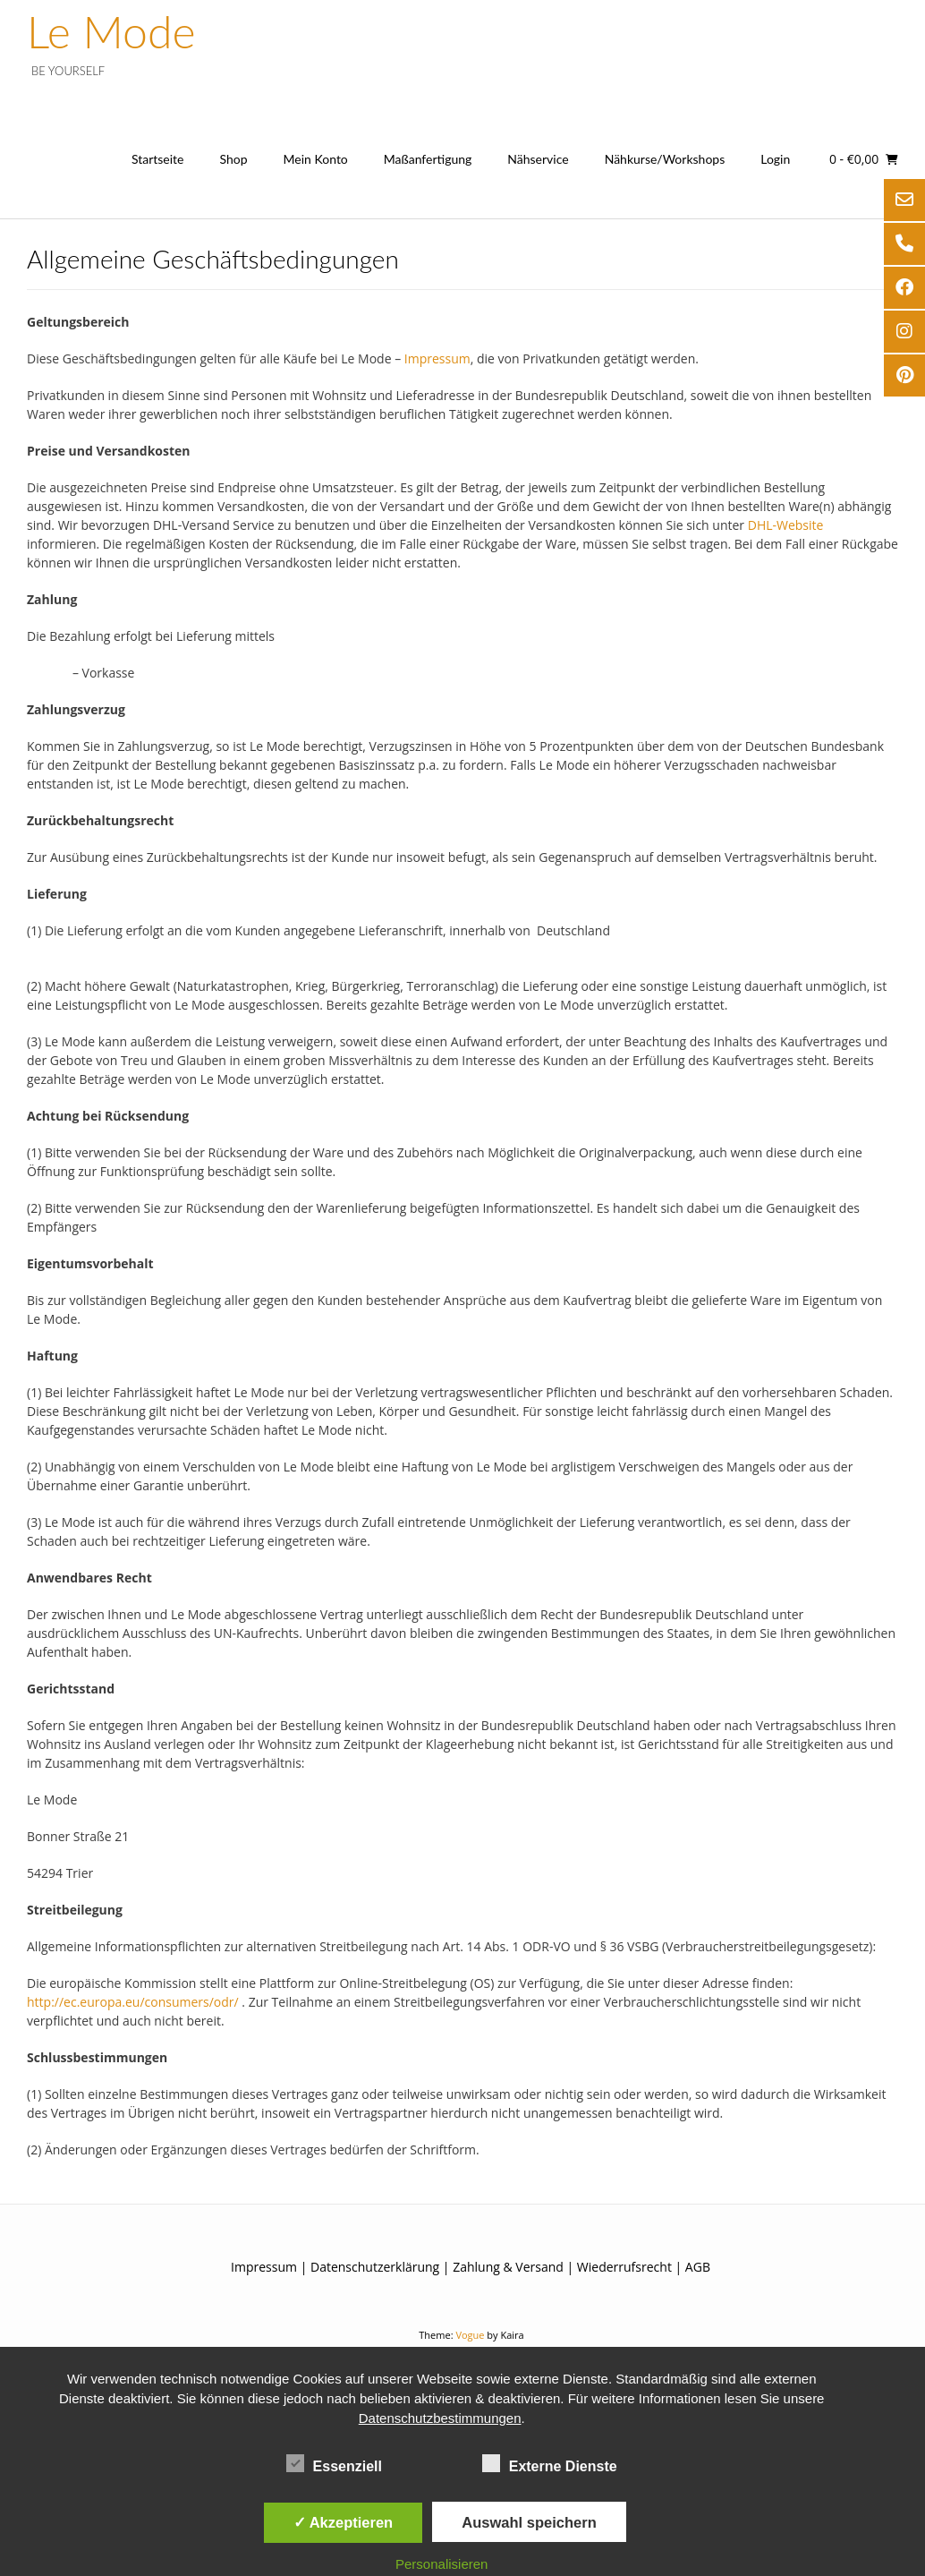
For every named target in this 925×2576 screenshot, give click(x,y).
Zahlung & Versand (508, 2266)
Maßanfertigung (428, 158)
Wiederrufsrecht (624, 2266)
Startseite (158, 158)
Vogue (469, 2334)
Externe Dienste (549, 2463)
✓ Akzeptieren (343, 2522)
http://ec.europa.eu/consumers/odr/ (133, 2001)
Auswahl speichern (529, 2522)
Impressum (437, 358)
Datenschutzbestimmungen (440, 2418)
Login (775, 158)
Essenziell (334, 2463)
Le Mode (111, 31)
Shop (233, 158)
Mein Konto (316, 158)
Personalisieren (441, 2564)
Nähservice (537, 158)
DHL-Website (786, 524)
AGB (697, 2266)
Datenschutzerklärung (374, 2266)
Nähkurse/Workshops (665, 158)
